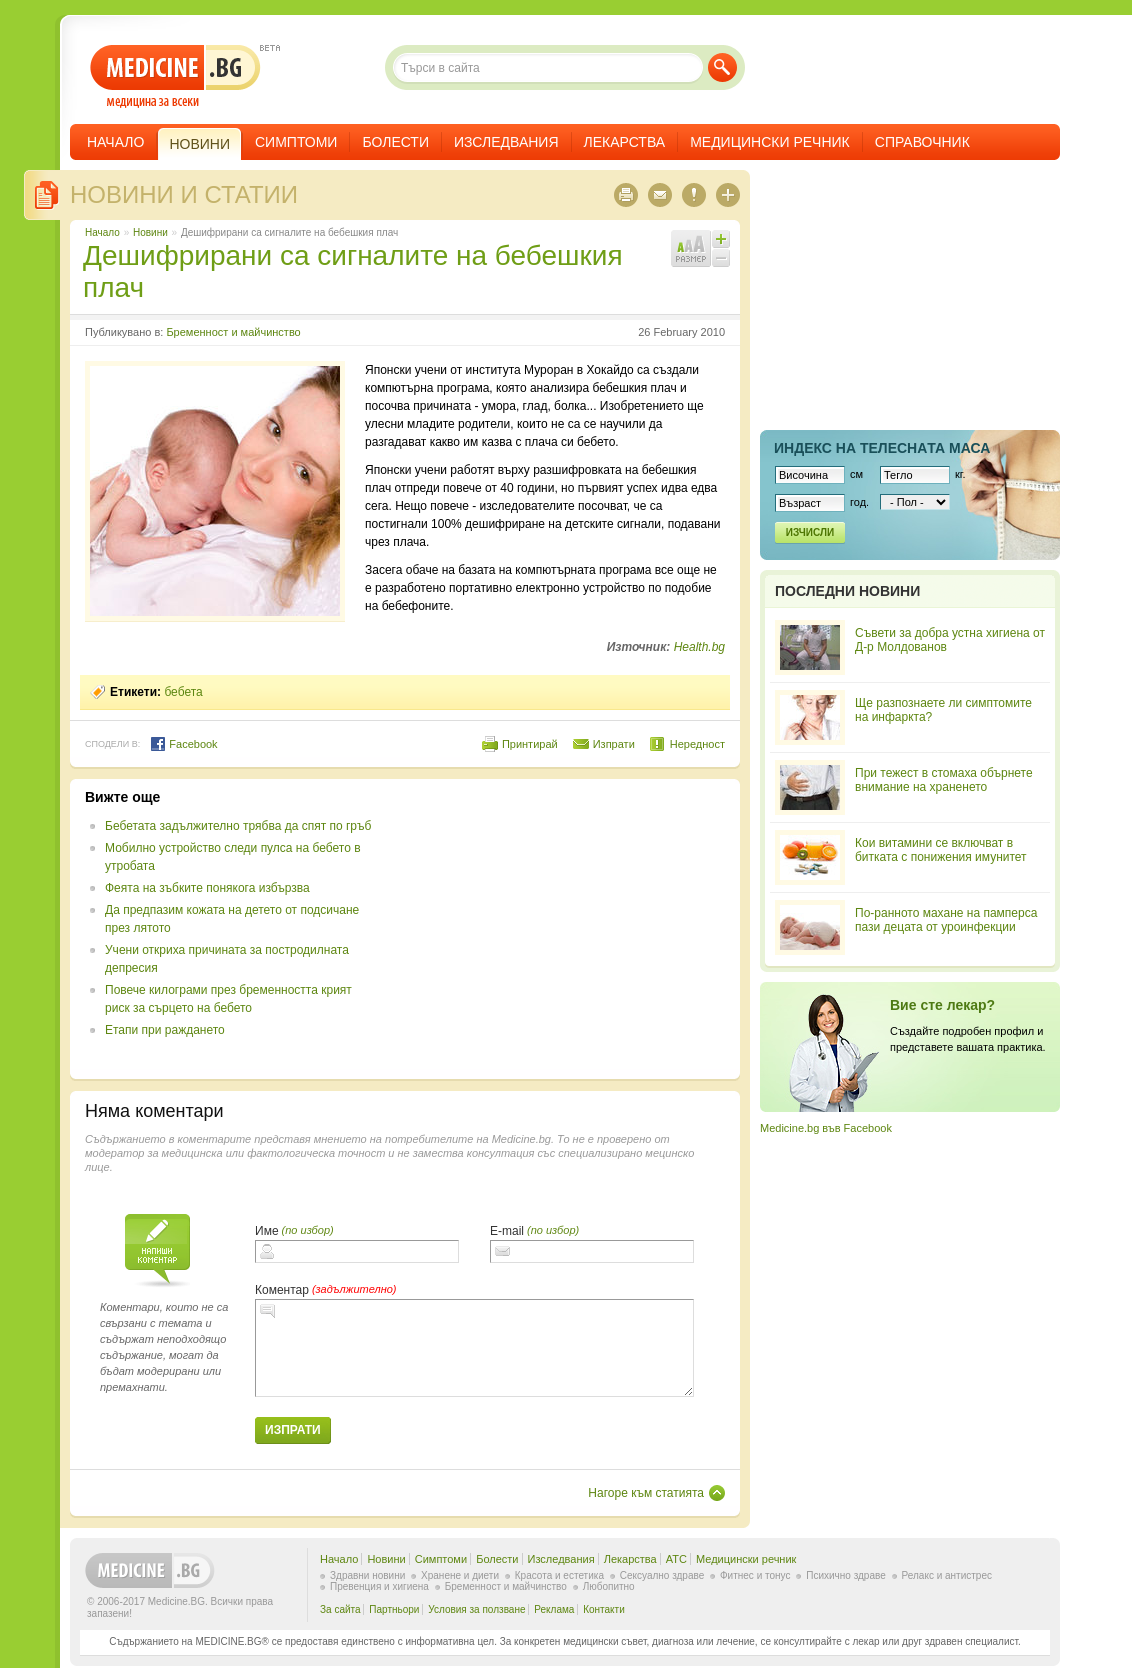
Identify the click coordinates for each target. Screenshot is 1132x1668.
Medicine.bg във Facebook (826, 1128)
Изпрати (614, 744)
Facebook (183, 744)
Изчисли (810, 532)
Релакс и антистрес (947, 1575)
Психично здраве (846, 1575)
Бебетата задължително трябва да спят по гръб (238, 826)
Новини (150, 232)
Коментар (282, 1290)
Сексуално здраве (662, 1575)
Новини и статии (184, 194)
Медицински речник (770, 142)
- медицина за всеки (175, 76)
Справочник (922, 142)
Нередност (697, 744)
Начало (115, 142)
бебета (183, 692)
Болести (395, 142)
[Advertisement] (562, 929)
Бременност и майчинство (233, 332)
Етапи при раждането (165, 1030)
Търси (722, 67)
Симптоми (296, 142)
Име (267, 1231)
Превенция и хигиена (379, 1586)
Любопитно (609, 1586)
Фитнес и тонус (755, 1575)
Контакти (604, 1609)
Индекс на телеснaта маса (882, 448)
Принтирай (530, 744)
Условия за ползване (476, 1609)
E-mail (507, 1231)
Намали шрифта (721, 258)
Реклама (554, 1609)
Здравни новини (367, 1575)
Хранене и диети (460, 1575)
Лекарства (625, 142)
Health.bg (699, 647)
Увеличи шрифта (721, 239)
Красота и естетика (559, 1575)
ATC (676, 1559)
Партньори (394, 1609)
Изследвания (506, 142)
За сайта (340, 1609)
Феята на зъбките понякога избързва (207, 888)
